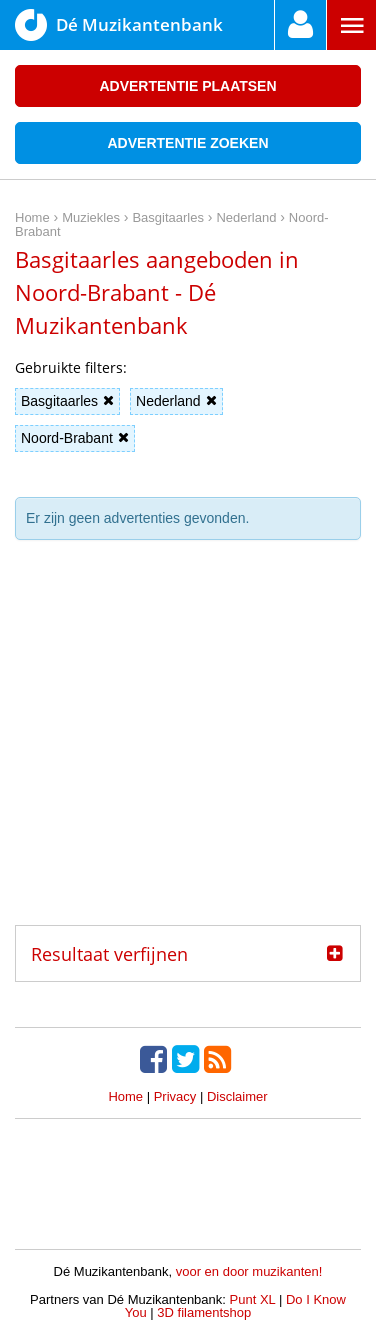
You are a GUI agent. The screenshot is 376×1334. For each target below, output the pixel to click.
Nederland (176, 401)
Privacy (175, 1096)
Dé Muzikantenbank (119, 25)
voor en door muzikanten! (249, 1271)
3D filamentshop (204, 1312)
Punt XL (253, 1299)
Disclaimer (237, 1096)
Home (125, 1096)
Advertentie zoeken (187, 143)
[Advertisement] (188, 740)
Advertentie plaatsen (187, 86)
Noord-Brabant (75, 438)
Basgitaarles (67, 401)
